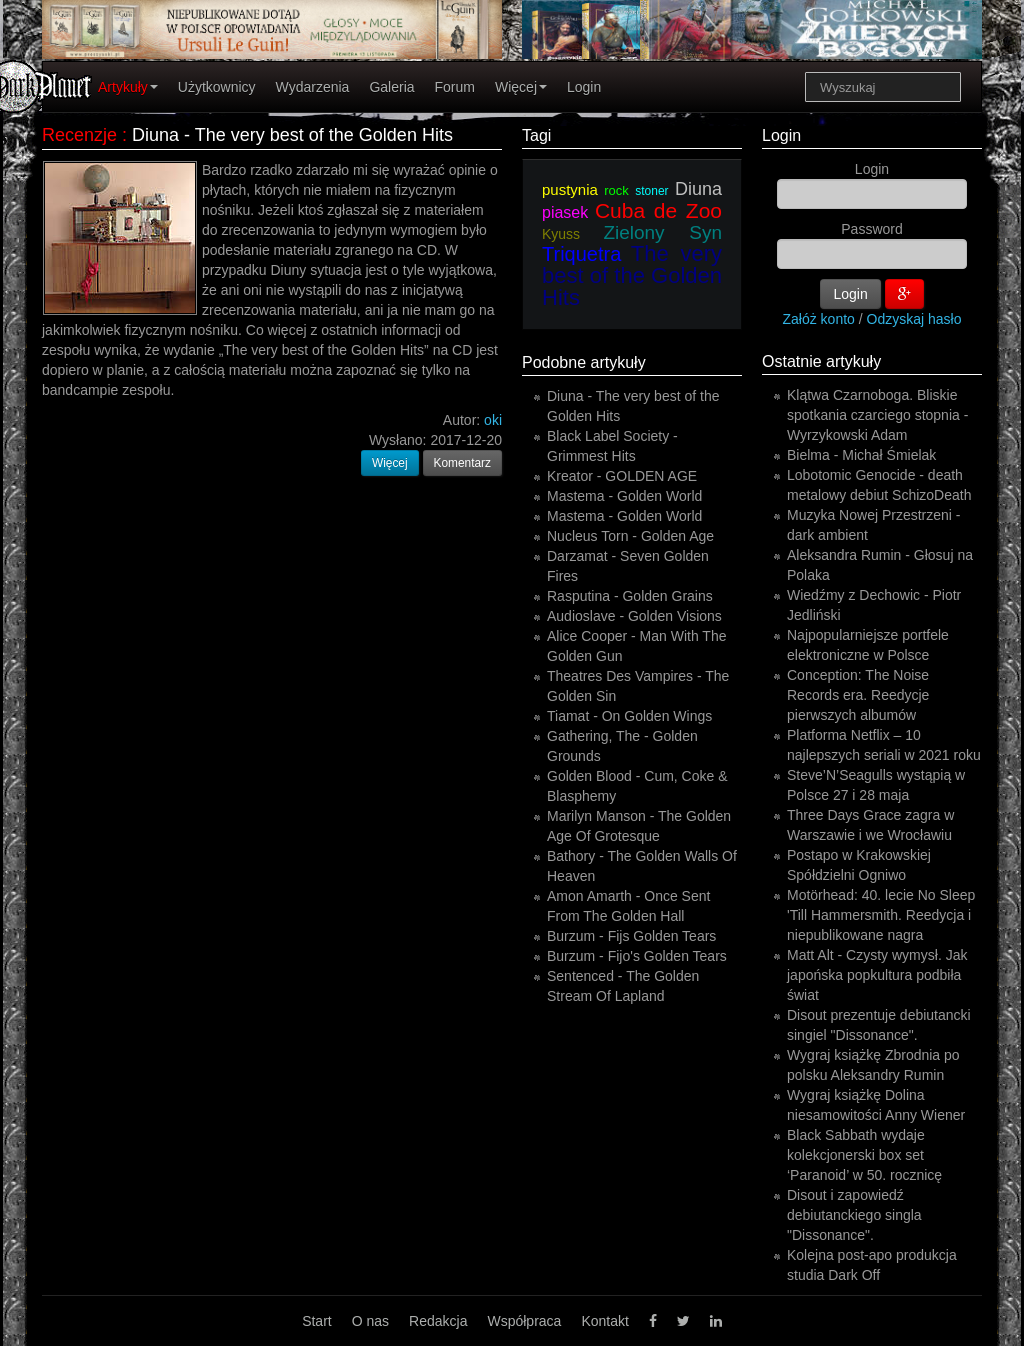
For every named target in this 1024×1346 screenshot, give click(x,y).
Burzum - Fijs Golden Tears (631, 936)
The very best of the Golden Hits (632, 275)
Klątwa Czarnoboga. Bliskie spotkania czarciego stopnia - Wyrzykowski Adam (877, 415)
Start (317, 1321)
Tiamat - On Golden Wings (629, 716)
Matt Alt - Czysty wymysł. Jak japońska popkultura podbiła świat (877, 975)
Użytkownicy (217, 87)
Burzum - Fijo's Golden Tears (637, 956)
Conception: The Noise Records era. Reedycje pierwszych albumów (858, 695)
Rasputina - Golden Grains (630, 596)
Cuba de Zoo (658, 210)
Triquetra (581, 254)
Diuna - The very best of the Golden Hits (292, 135)
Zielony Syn (662, 232)
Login (584, 87)
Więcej (521, 87)
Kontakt (604, 1321)
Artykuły (128, 87)
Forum (455, 87)
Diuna (698, 189)
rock (616, 190)
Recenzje (79, 135)
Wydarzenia (313, 87)
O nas (370, 1321)
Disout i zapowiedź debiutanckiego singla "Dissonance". (854, 1215)
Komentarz (463, 463)
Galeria (391, 87)
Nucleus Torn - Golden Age (630, 536)
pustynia (570, 189)
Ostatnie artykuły (821, 361)
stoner (651, 191)
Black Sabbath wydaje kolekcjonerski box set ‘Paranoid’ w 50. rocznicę (864, 1155)
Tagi (536, 135)
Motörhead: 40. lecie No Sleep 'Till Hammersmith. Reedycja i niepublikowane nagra (881, 915)
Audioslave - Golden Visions (634, 616)
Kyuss (561, 234)
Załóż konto (819, 319)
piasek (565, 212)
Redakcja (438, 1321)
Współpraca (524, 1321)
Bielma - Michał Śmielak (861, 455)
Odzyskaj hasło (914, 319)
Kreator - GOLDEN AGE (622, 476)
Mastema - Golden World (624, 496)
